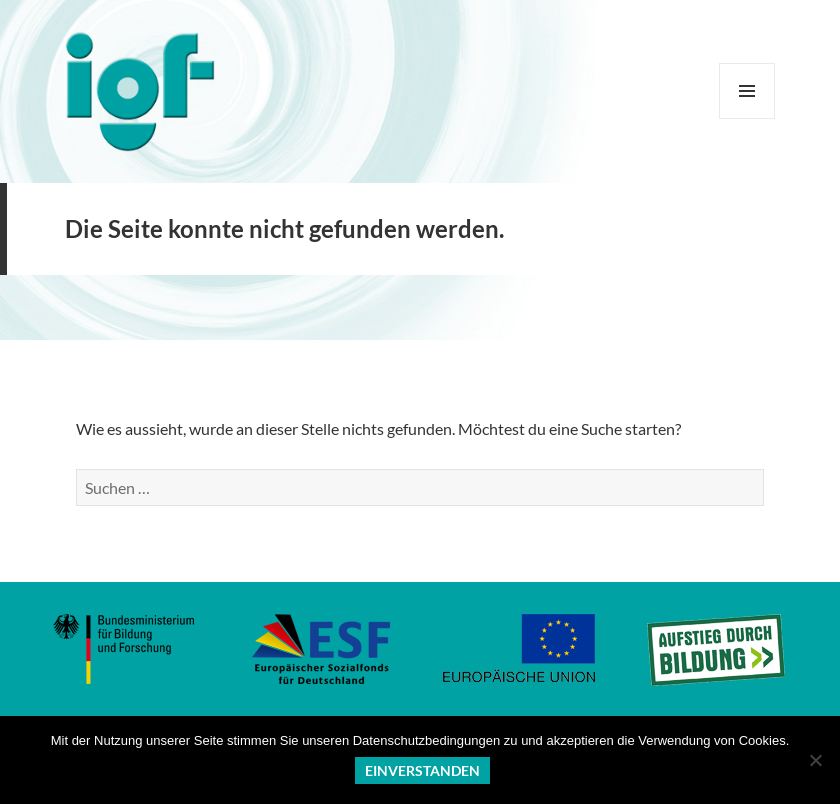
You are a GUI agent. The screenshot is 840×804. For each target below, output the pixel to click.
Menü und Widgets (747, 118)
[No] (815, 760)
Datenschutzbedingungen (426, 740)
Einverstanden (422, 770)
